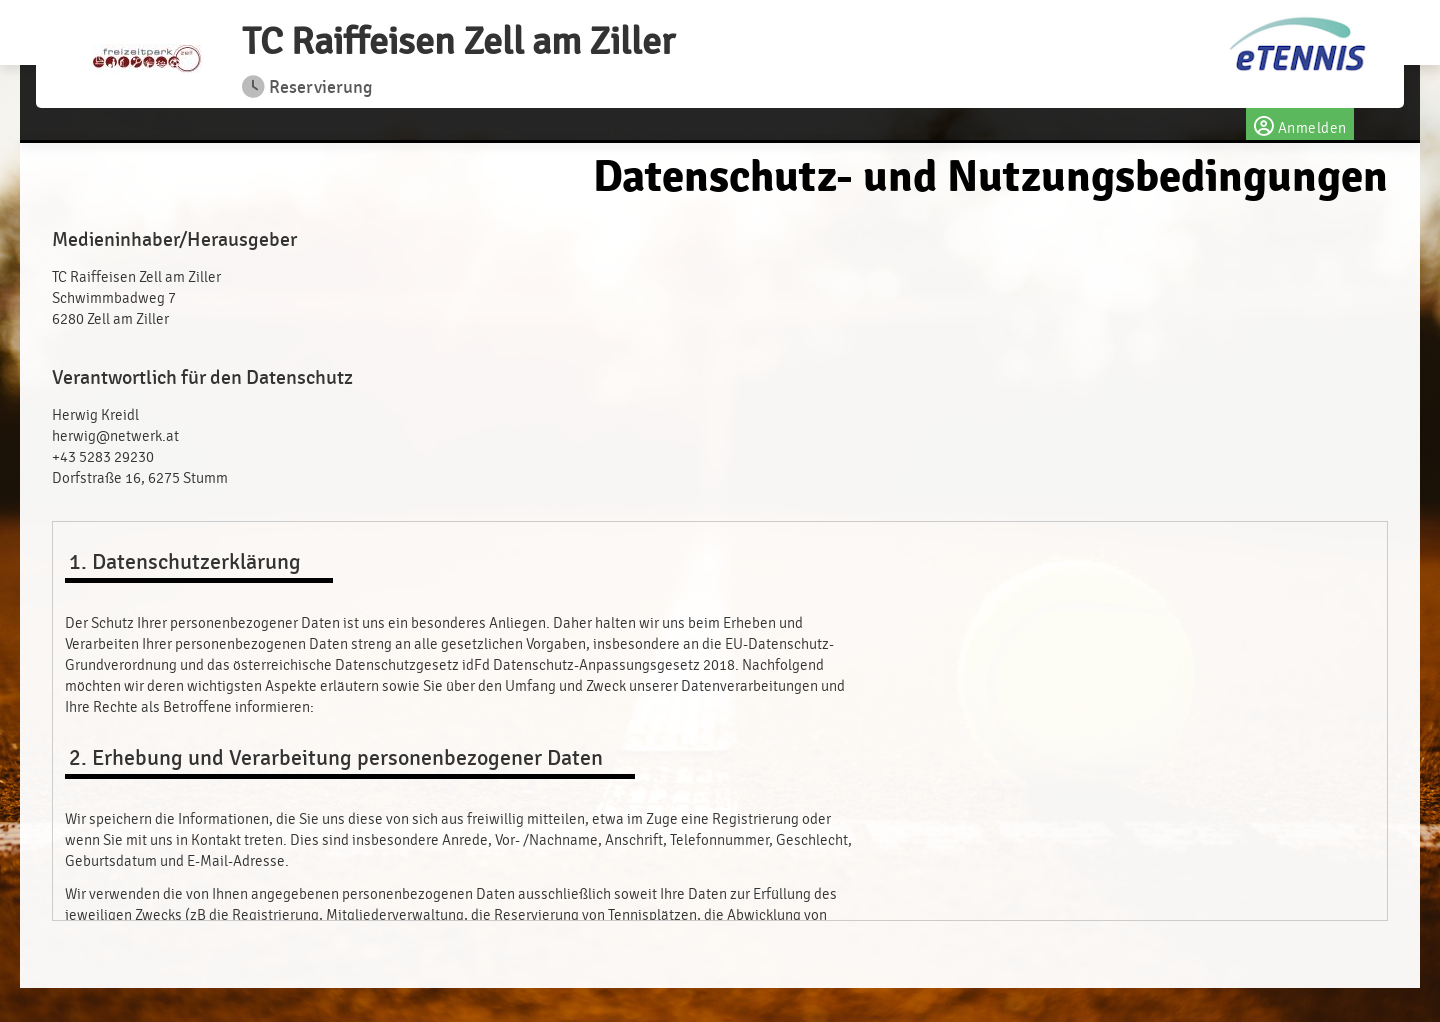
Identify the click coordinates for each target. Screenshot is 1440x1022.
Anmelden (1299, 124)
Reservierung (307, 87)
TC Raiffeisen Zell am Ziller (458, 41)
